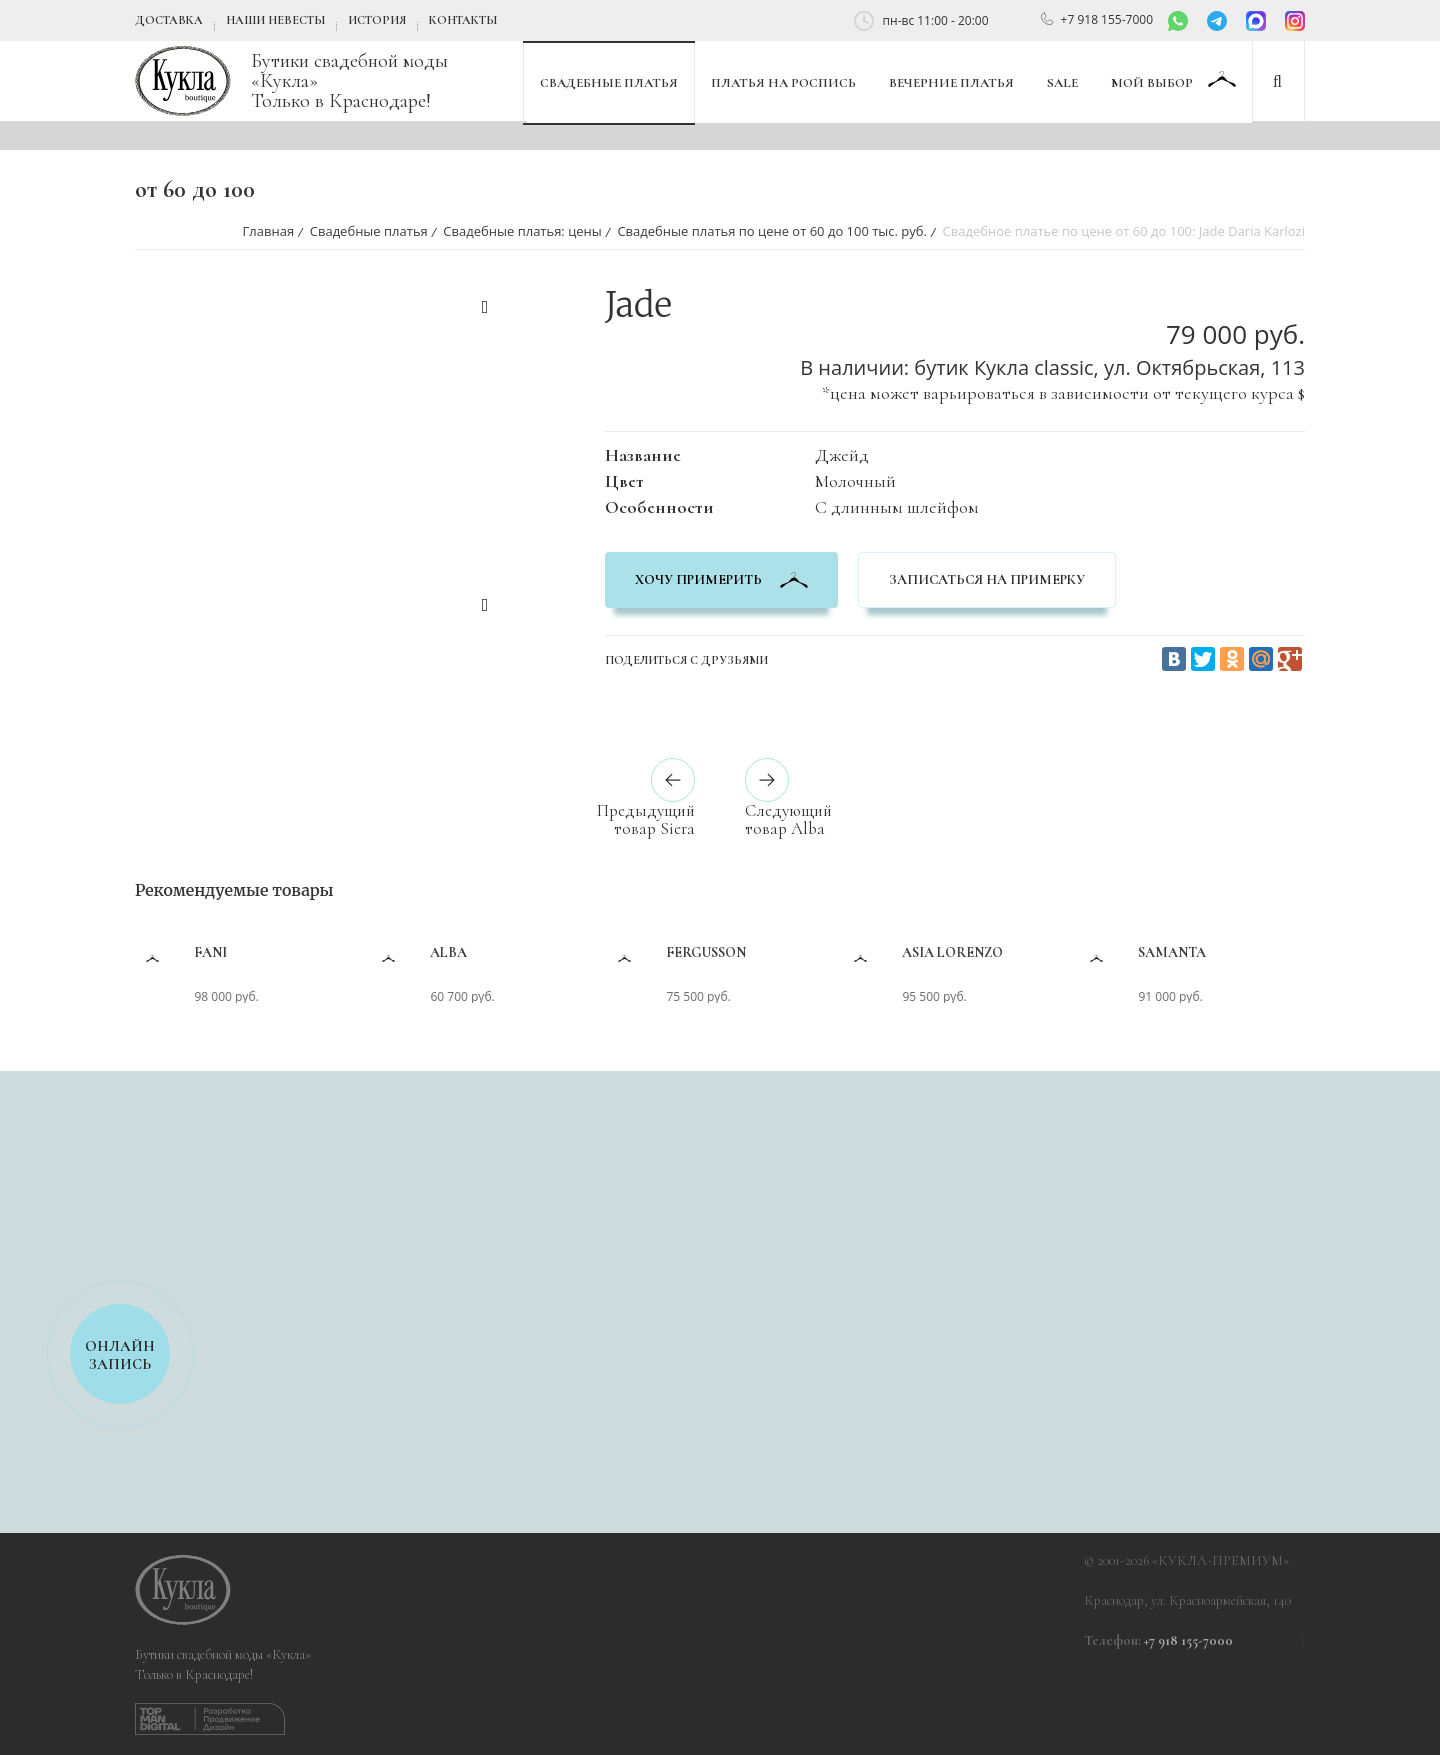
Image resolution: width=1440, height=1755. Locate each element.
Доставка (169, 20)
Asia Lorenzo (1020, 953)
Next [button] (485, 608)
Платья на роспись (783, 83)
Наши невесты (275, 20)
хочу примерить (721, 579)
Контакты (463, 20)
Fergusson (774, 953)
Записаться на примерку (987, 579)
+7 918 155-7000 (1107, 19)
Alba (516, 953)
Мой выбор (1153, 83)
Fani (278, 953)
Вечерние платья (951, 83)
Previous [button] (485, 310)
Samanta (1240, 953)
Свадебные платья (609, 83)
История (377, 20)
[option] (285, 294)
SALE (1062, 83)
